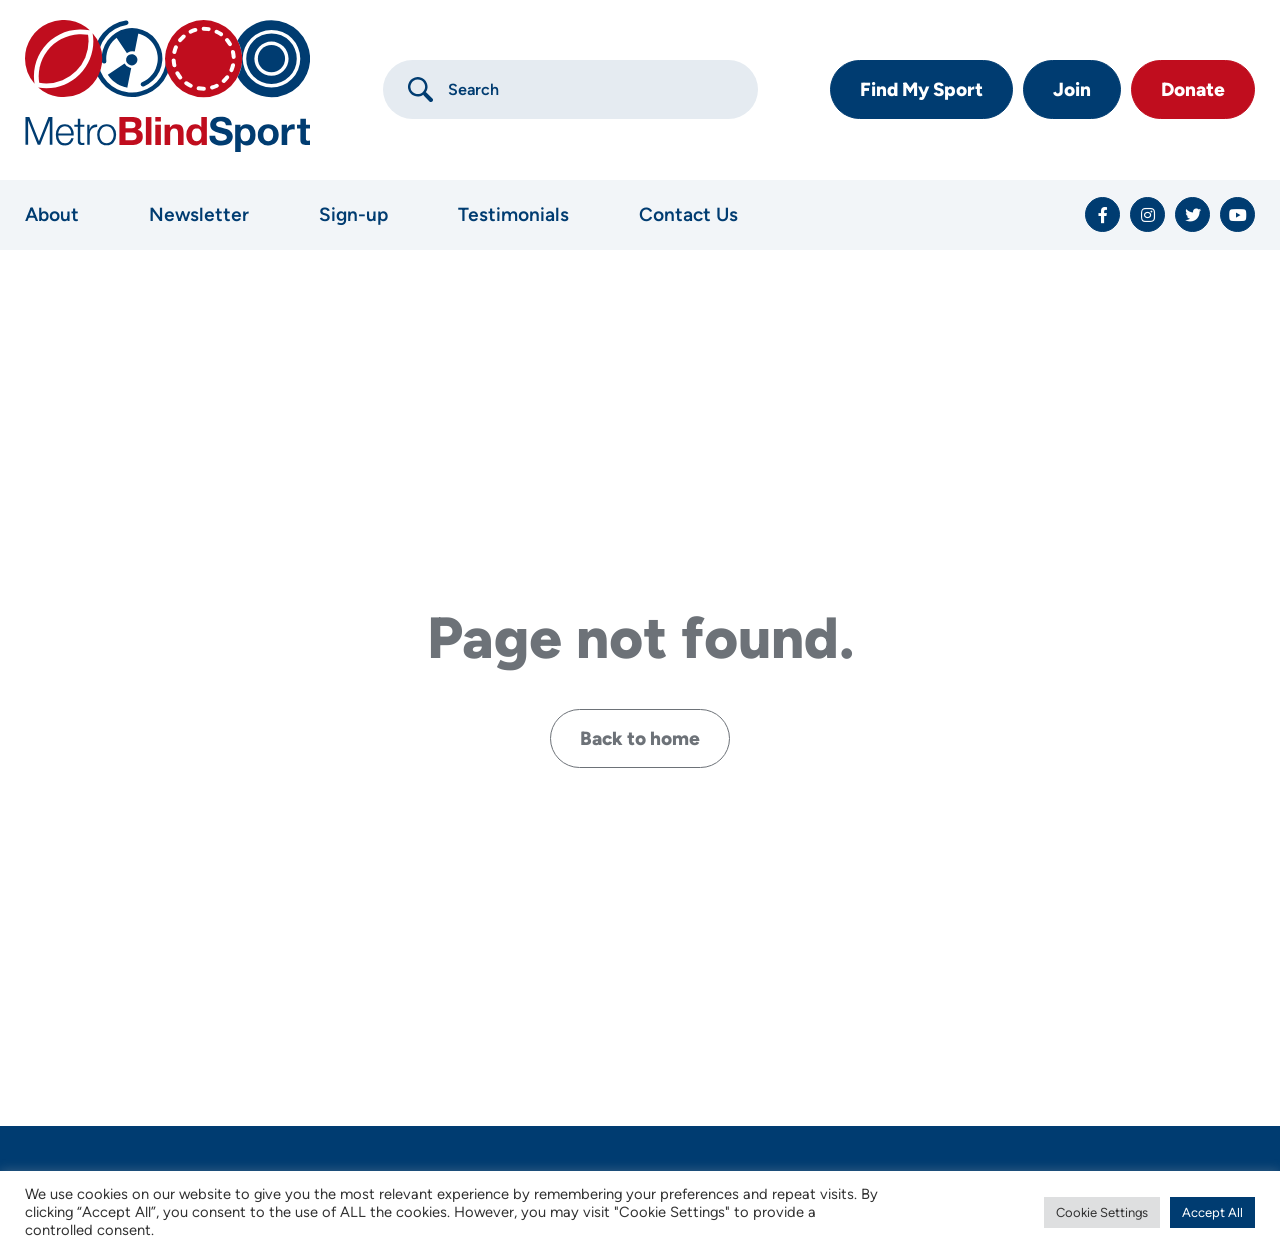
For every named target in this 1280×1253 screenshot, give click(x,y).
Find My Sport (921, 89)
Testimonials (513, 214)
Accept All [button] (1212, 1212)
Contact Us (688, 214)
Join (1072, 89)
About (52, 214)
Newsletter (199, 214)
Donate (1193, 89)
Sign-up (353, 214)
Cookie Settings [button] (1102, 1212)
